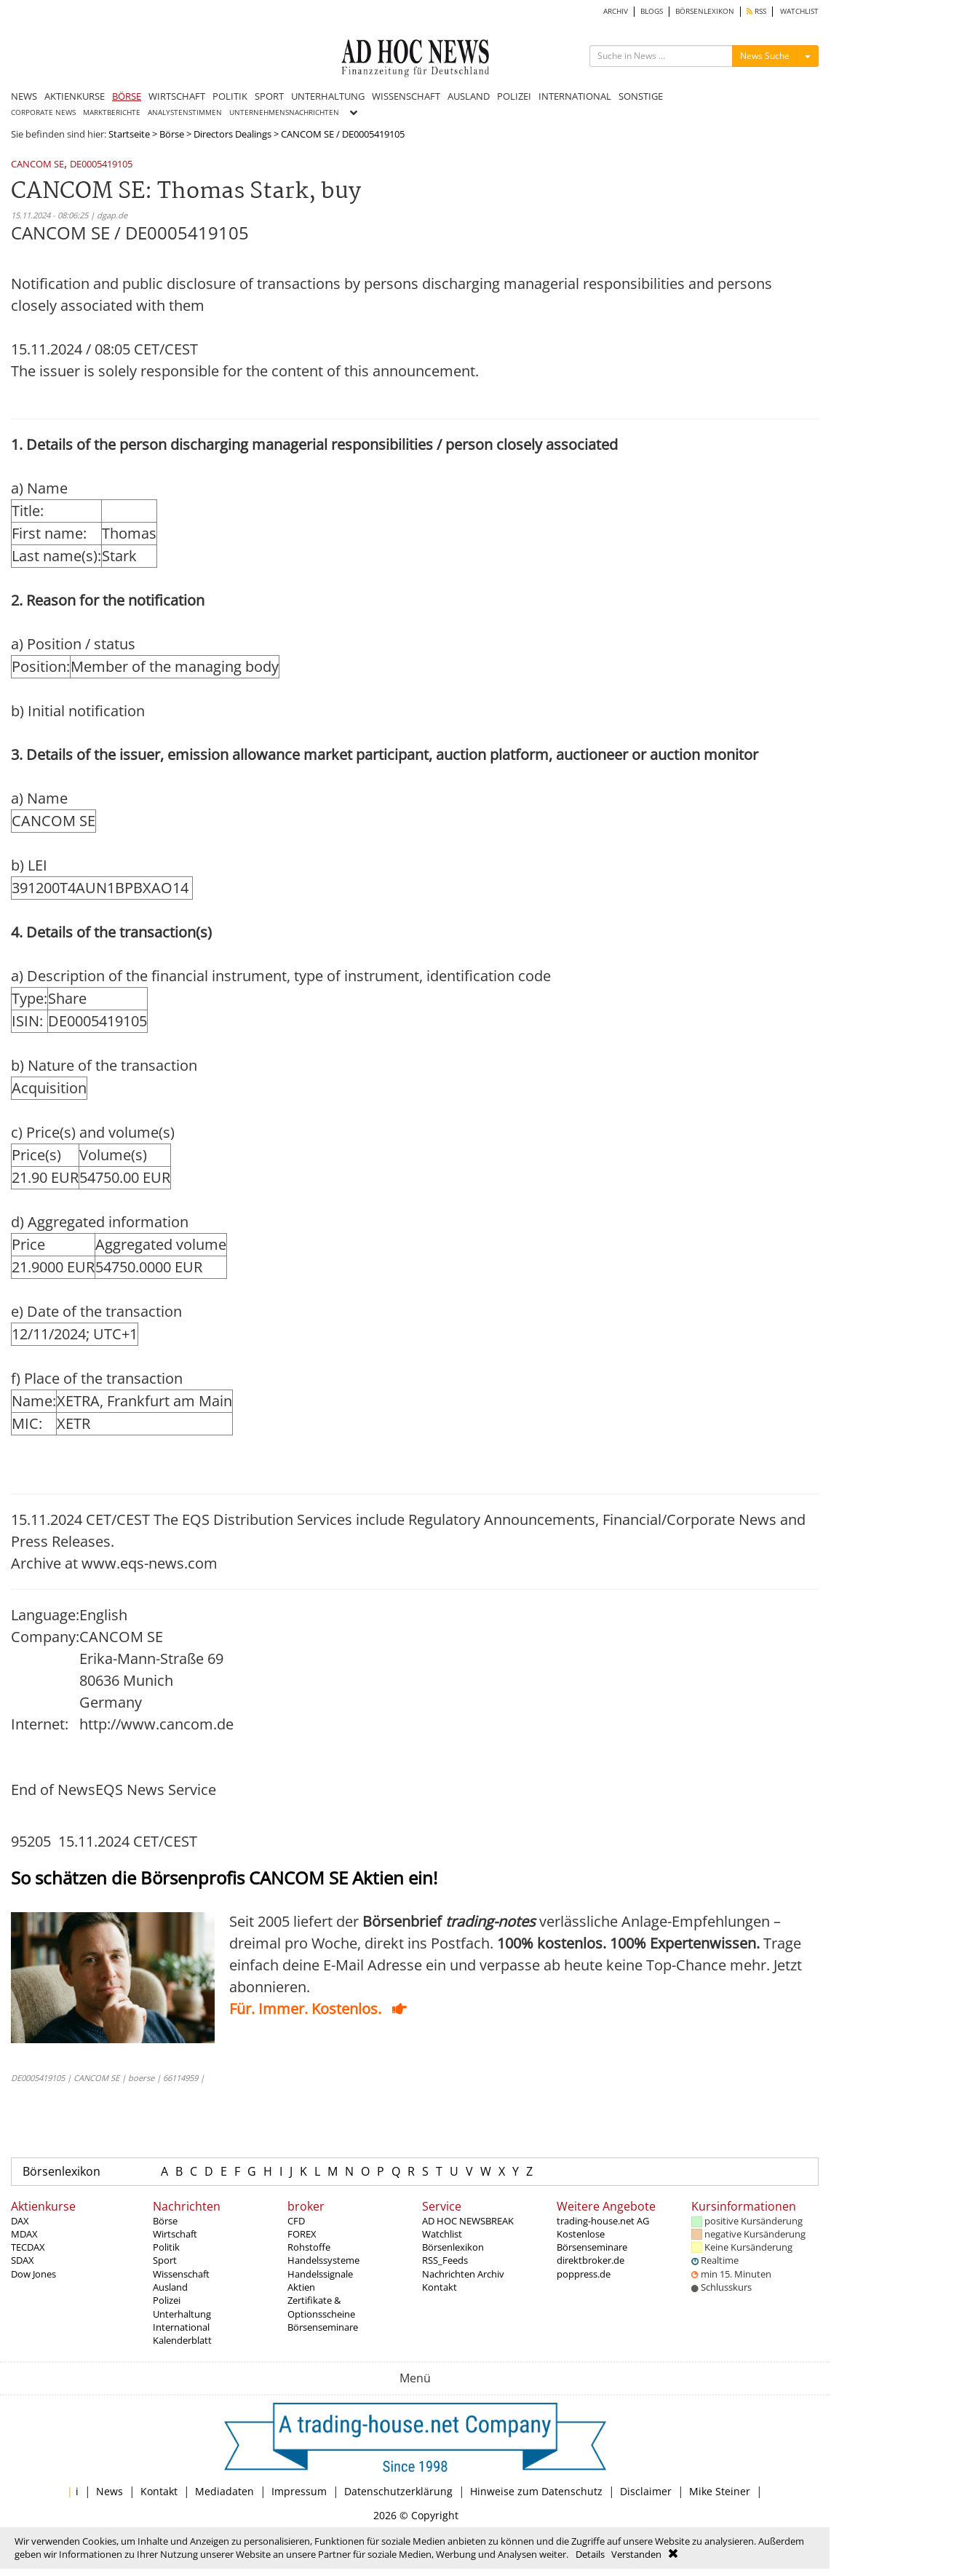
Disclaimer (646, 2491)
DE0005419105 (101, 164)
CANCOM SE (37, 164)
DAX (20, 2220)
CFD (296, 2220)
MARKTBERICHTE (111, 112)
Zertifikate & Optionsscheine (321, 2307)
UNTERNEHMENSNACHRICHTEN (284, 112)
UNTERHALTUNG (328, 96)
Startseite (129, 133)
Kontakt (439, 2287)
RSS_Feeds (445, 2260)
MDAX (24, 2233)
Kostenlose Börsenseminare (592, 2240)
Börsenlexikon (61, 2171)
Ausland (170, 2287)
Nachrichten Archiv (463, 2273)
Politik (166, 2247)
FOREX (302, 2233)
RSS (756, 11)
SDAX (22, 2260)
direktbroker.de (590, 2260)
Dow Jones (33, 2273)
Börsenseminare (322, 2327)
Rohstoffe (308, 2247)
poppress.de (584, 2273)
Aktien (301, 2287)
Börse (171, 133)
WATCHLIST (799, 11)
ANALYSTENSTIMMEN (185, 112)
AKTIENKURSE (74, 96)
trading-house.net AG (603, 2220)
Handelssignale (320, 2273)
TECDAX (28, 2247)
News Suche (765, 55)
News (109, 2491)
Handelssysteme (323, 2260)
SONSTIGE (641, 96)
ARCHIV (615, 11)
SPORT (269, 96)
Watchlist (442, 2233)
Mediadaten (224, 2491)
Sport (165, 2260)
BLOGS (651, 11)
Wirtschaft (175, 2233)
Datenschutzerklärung (398, 2491)
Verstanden (636, 2554)
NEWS (24, 96)
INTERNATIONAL (574, 96)
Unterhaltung (182, 2314)
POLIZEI (514, 96)
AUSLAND (469, 96)
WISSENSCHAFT (406, 96)
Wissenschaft (181, 2273)
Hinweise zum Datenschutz (536, 2491)
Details (590, 2554)
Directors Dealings (232, 133)
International (181, 2327)
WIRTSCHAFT (176, 96)
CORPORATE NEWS (43, 112)
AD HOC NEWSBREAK (468, 2220)
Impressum (299, 2491)
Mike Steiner (719, 2491)
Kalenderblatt (182, 2340)
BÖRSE (126, 96)
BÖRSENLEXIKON (704, 11)
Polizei (166, 2300)
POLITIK (229, 96)
